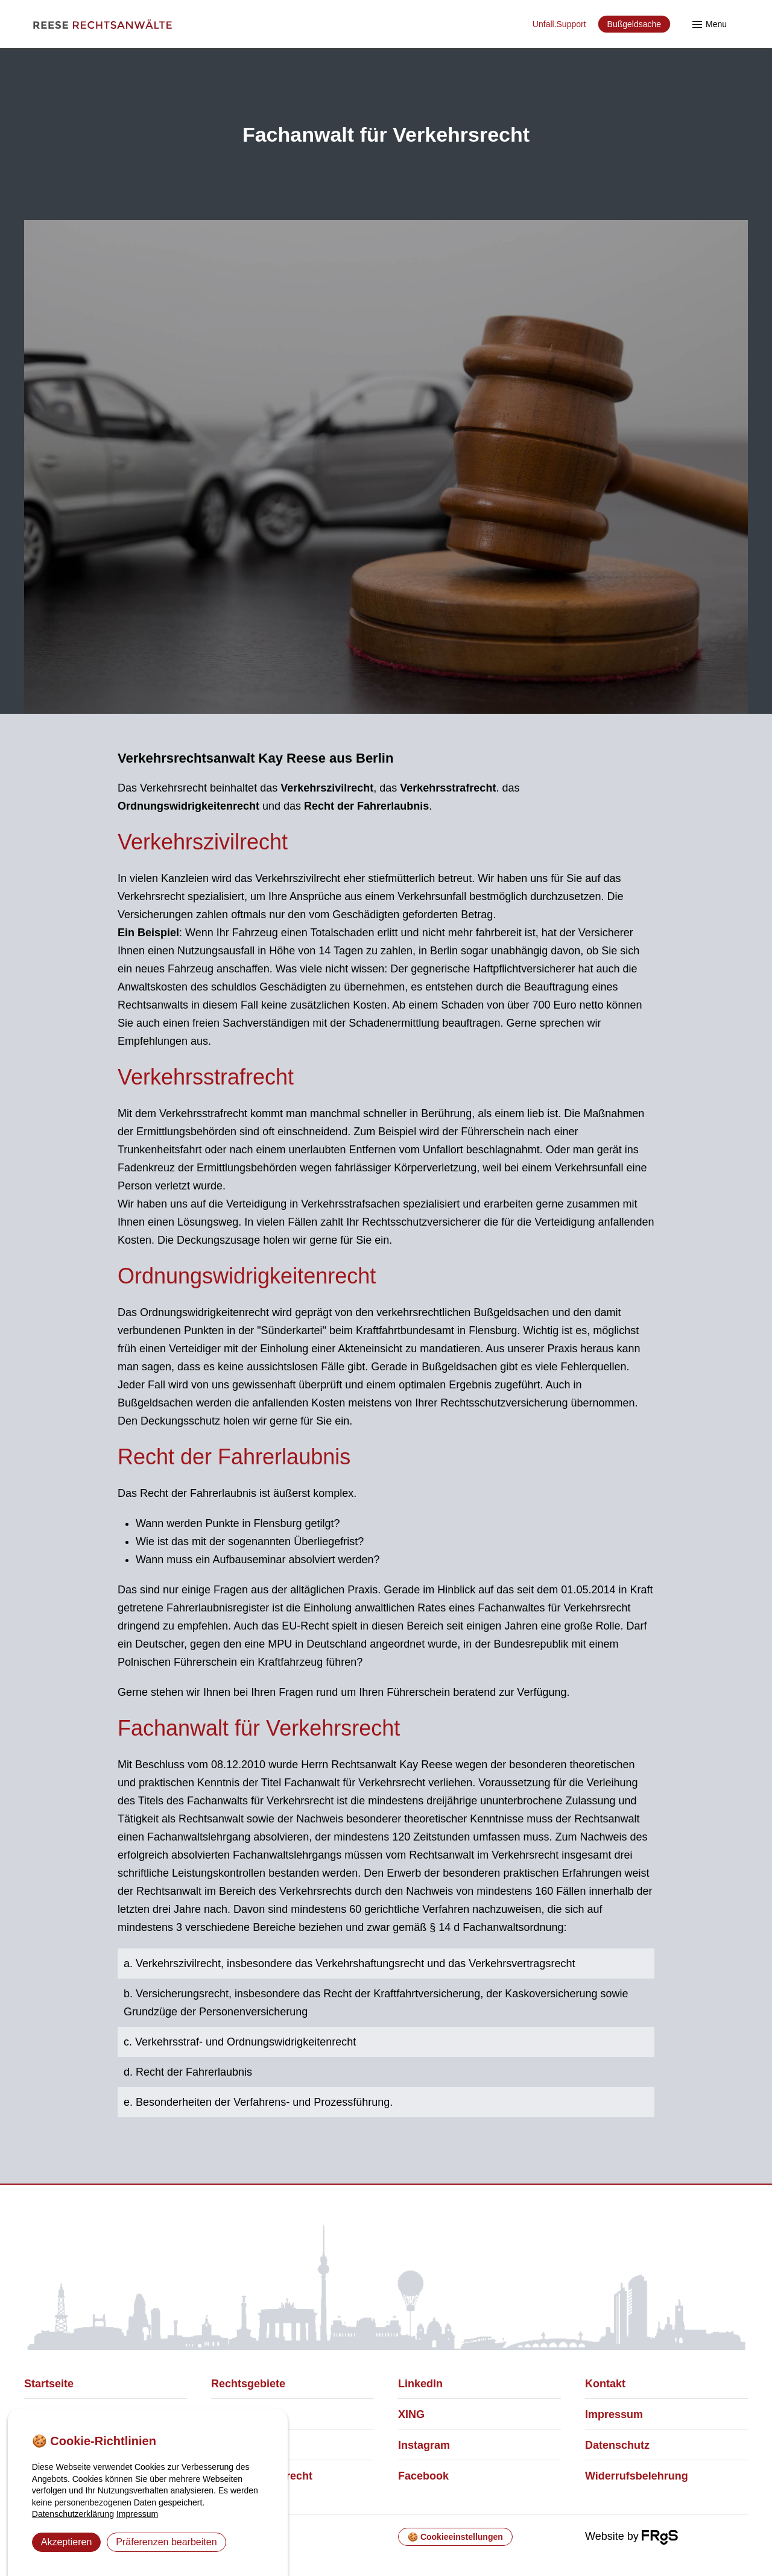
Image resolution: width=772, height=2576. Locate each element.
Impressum (614, 2414)
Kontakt (605, 2384)
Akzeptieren (66, 2542)
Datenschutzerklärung (73, 2514)
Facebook (423, 2476)
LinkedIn (420, 2384)
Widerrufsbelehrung (636, 2476)
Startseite (49, 2384)
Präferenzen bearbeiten (166, 2542)
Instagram (424, 2445)
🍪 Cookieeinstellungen (455, 2537)
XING (411, 2414)
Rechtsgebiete (248, 2384)
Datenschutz (617, 2445)
